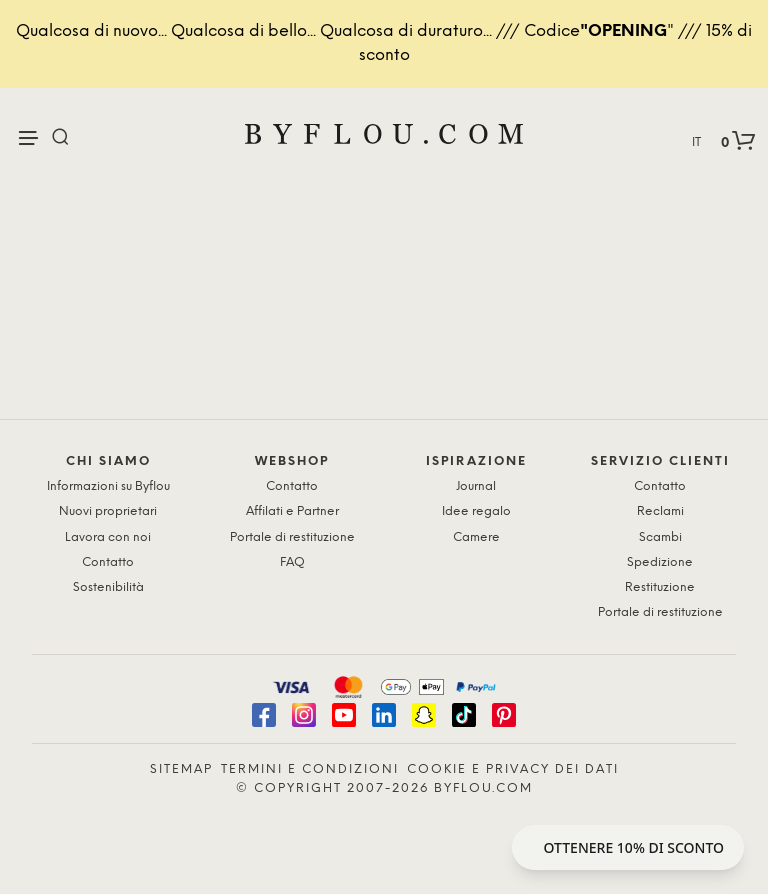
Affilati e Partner (292, 511)
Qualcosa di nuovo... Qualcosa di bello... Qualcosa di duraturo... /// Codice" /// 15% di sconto (384, 43)
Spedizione (660, 562)
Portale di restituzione (292, 537)
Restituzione (660, 587)
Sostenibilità (108, 587)
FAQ (292, 562)
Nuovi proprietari (108, 511)
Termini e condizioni (310, 769)
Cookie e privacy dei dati (513, 769)
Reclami (660, 511)
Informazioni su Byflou (108, 486)
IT (696, 142)
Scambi (660, 537)
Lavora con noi (108, 537)
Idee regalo (476, 511)
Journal (476, 486)
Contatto (108, 562)
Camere (476, 537)
